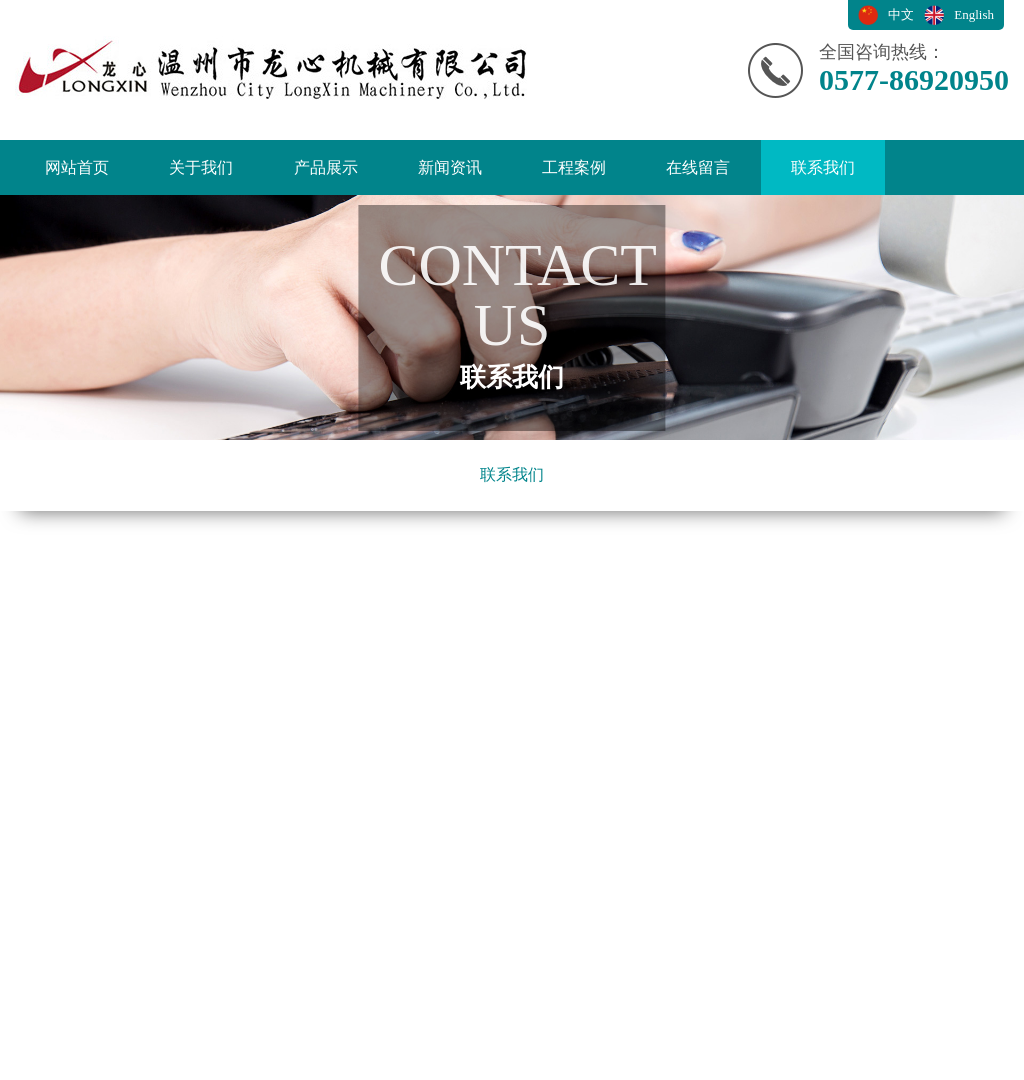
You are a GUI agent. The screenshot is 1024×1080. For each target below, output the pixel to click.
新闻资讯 (450, 167)
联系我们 (823, 167)
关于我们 (201, 167)
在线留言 (698, 167)
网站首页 (77, 167)
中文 (901, 14)
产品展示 (326, 167)
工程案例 (574, 167)
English (974, 14)
